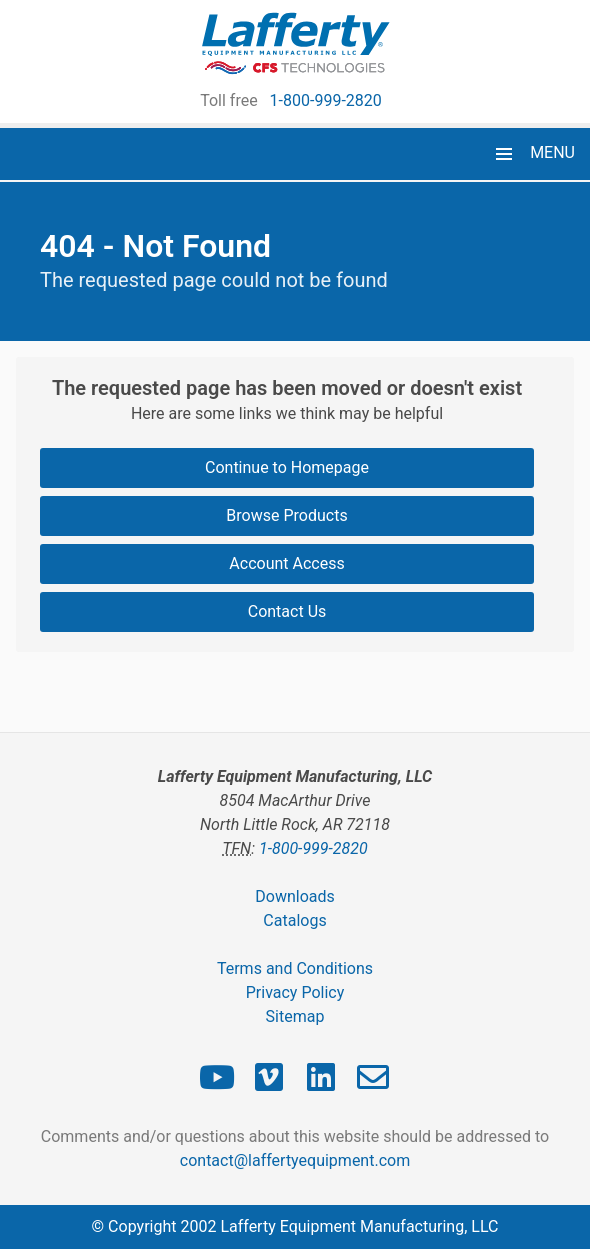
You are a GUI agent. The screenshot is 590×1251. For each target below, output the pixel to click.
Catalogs (294, 920)
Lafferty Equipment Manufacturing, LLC (359, 1226)
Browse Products (286, 515)
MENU (552, 152)
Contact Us (287, 611)
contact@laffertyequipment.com (295, 1160)
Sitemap (295, 1016)
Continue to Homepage (287, 467)
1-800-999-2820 (326, 100)
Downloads (294, 896)
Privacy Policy (295, 992)
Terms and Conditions (295, 968)
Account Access (286, 563)
